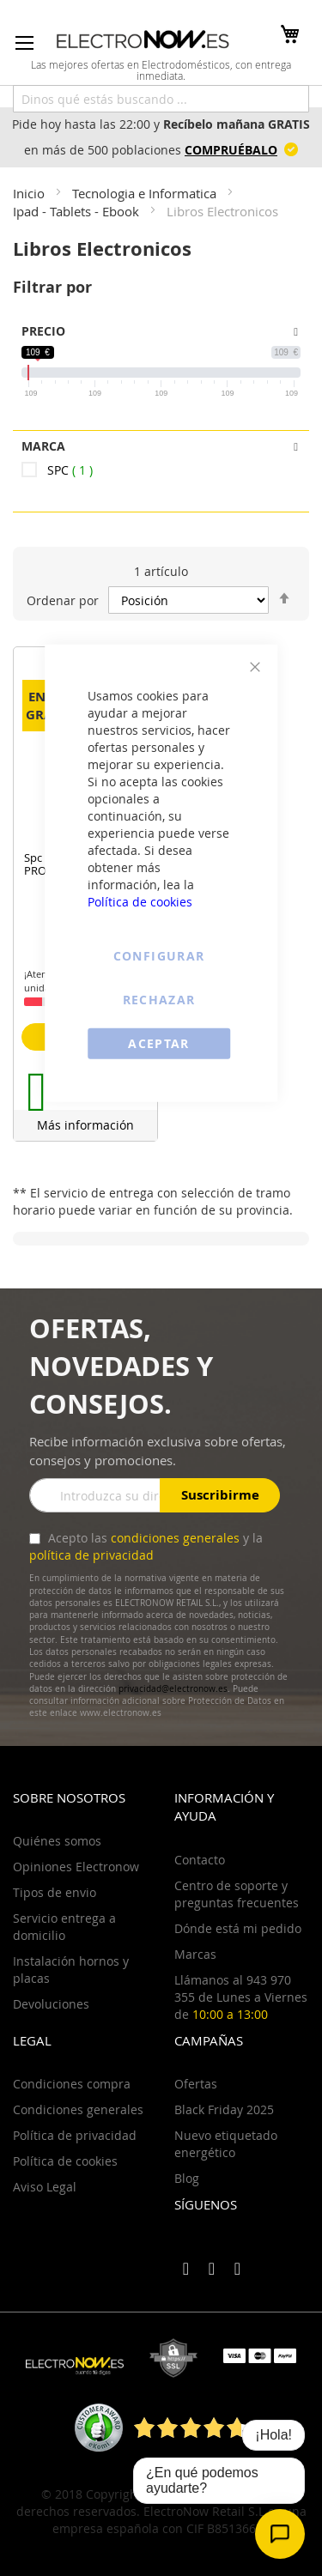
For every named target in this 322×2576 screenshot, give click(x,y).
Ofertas (195, 2084)
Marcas (195, 1954)
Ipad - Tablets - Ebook (78, 211)
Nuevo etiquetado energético (225, 2144)
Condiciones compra (72, 2084)
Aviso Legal (44, 2187)
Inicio (30, 193)
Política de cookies (140, 901)
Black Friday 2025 (224, 2109)
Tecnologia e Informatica (146, 193)
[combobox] (161, 98)
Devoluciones (51, 2004)
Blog (186, 2178)
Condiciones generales (78, 2109)
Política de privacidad (75, 2135)
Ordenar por (63, 600)
